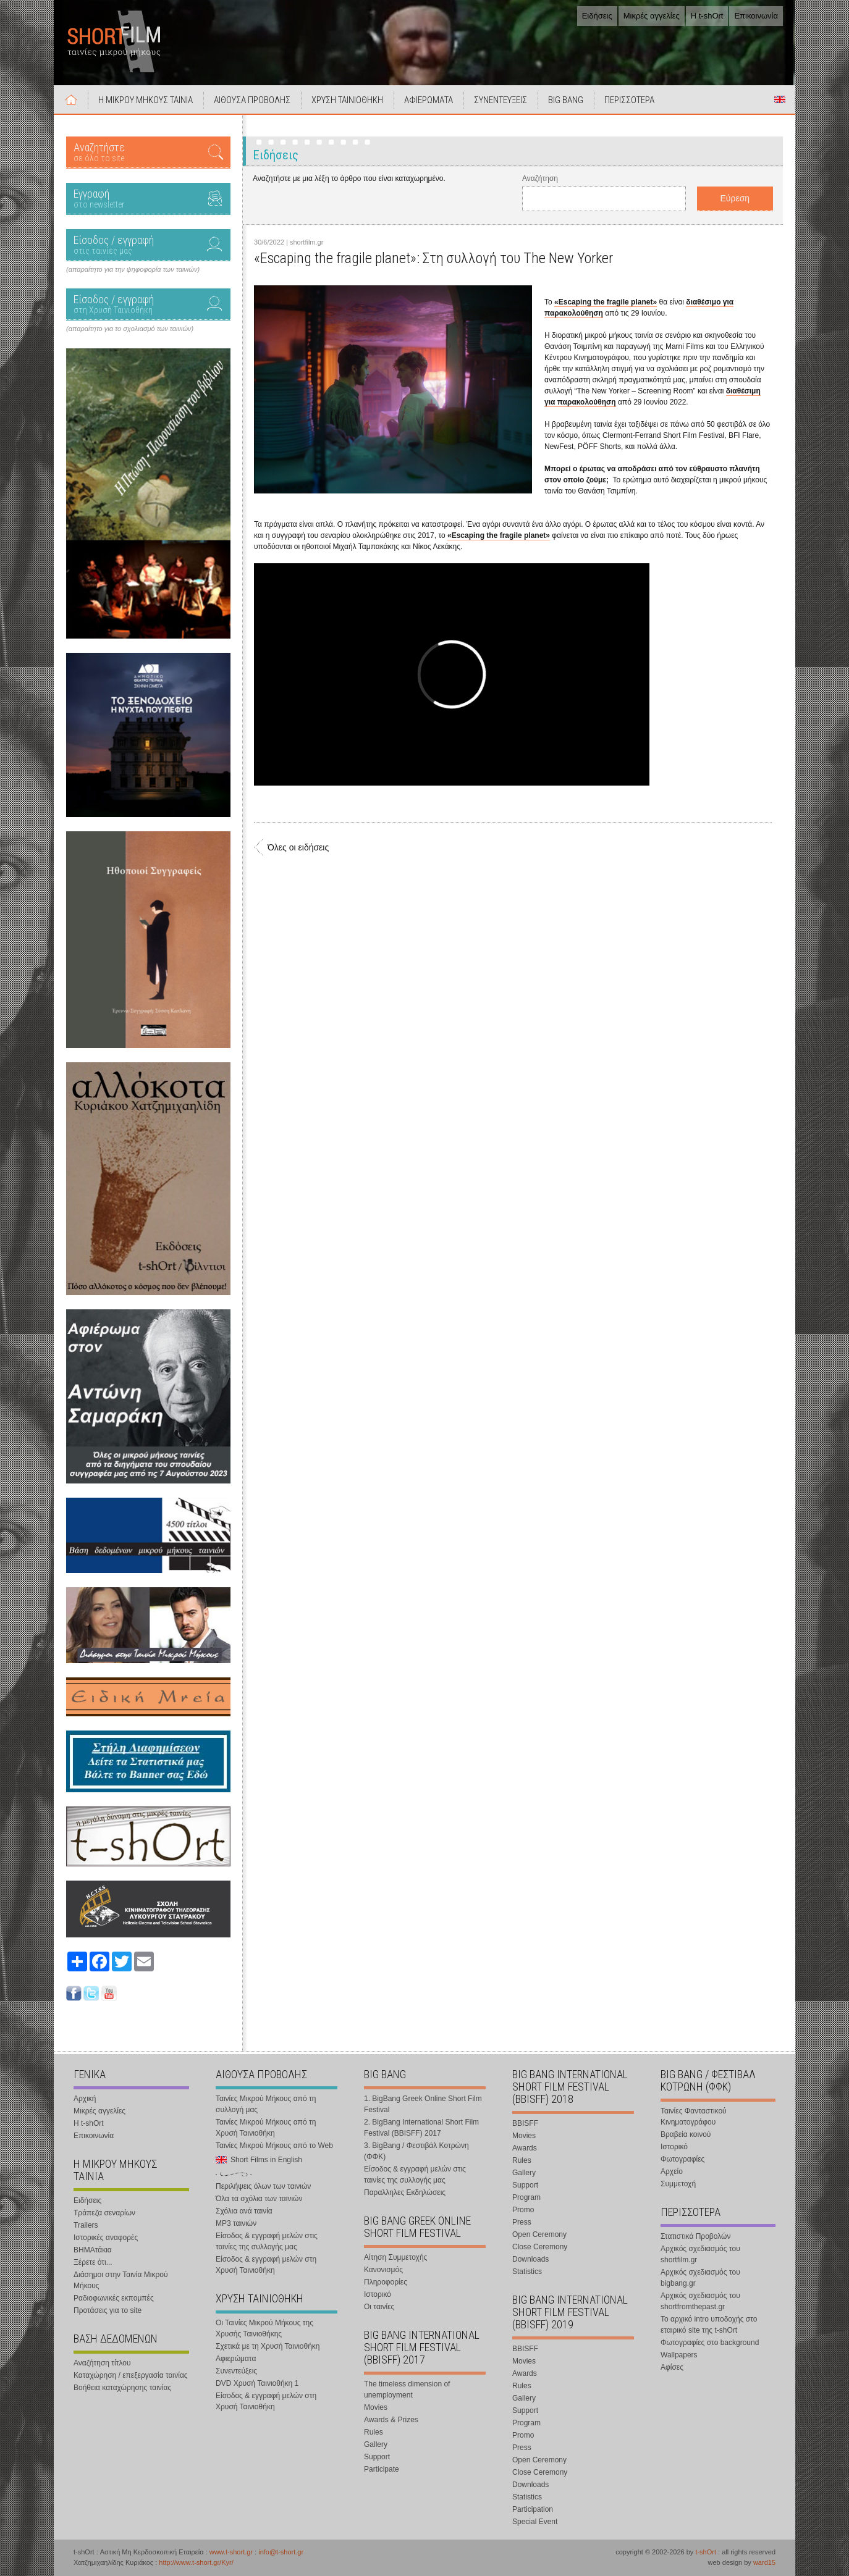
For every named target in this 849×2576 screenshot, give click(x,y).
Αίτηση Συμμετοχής (395, 2257)
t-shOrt (705, 2552)
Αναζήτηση (540, 178)
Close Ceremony (539, 2246)
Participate (381, 2469)
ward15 (764, 2562)
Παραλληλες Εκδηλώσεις (405, 2192)
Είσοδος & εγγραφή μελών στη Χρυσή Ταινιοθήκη (266, 2265)
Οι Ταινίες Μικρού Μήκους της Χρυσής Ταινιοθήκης (264, 2328)
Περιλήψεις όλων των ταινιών (263, 2186)
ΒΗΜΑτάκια (93, 2250)
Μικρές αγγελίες (651, 15)
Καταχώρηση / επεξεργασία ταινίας (131, 2375)
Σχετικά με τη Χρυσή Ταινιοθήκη (268, 2346)
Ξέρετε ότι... (93, 2262)
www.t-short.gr (231, 2552)
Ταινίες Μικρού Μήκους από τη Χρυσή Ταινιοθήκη (266, 2128)
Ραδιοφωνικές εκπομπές (114, 2298)
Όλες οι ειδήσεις (298, 847)
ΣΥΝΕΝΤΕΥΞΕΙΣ (500, 100)
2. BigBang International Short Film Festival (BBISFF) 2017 (421, 2128)
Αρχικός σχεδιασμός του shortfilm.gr (700, 2254)
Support (377, 2456)
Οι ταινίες (379, 2306)
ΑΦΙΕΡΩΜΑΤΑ (428, 100)
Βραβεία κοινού (686, 2134)
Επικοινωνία (756, 15)
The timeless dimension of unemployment (407, 2389)
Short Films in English (779, 99)
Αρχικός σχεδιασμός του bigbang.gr (700, 2278)
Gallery (375, 2444)
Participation (532, 2509)
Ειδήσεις (597, 15)
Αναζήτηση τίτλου (102, 2363)
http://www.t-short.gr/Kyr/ (196, 2562)
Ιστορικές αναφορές (106, 2237)
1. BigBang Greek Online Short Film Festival (423, 2104)
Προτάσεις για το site (108, 2310)
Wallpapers (679, 2355)
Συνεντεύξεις (236, 2371)
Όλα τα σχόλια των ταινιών (259, 2198)
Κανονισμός (383, 2269)
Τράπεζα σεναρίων (104, 2213)
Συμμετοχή (678, 2184)
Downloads (530, 2259)
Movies (375, 2407)
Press (521, 2222)
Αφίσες (672, 2367)
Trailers (86, 2225)
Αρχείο (672, 2171)
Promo (523, 2209)
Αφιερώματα (236, 2358)
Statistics (527, 2271)
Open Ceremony (539, 2234)
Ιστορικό (377, 2294)
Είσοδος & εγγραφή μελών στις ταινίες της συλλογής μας (267, 2241)
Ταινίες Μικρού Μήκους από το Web (274, 2145)
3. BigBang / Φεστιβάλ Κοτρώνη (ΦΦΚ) (416, 2151)
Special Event (534, 2521)
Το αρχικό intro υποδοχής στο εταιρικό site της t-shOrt (709, 2325)
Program (526, 2197)
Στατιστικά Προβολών (695, 2236)
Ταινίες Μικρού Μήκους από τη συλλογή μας (266, 2104)
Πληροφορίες (385, 2282)
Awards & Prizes (391, 2419)
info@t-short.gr (280, 2552)
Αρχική (71, 99)
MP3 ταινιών (236, 2223)
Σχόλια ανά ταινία (244, 2211)
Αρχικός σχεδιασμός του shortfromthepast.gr (700, 2301)
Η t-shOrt (707, 15)
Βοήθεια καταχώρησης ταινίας (122, 2387)
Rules (373, 2432)
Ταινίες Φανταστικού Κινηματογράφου (694, 2116)
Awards (524, 2148)
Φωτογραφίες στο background (710, 2342)
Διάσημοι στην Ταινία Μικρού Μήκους (121, 2280)
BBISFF (525, 2123)
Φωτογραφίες (682, 2159)
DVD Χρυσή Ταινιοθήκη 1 (257, 2383)
